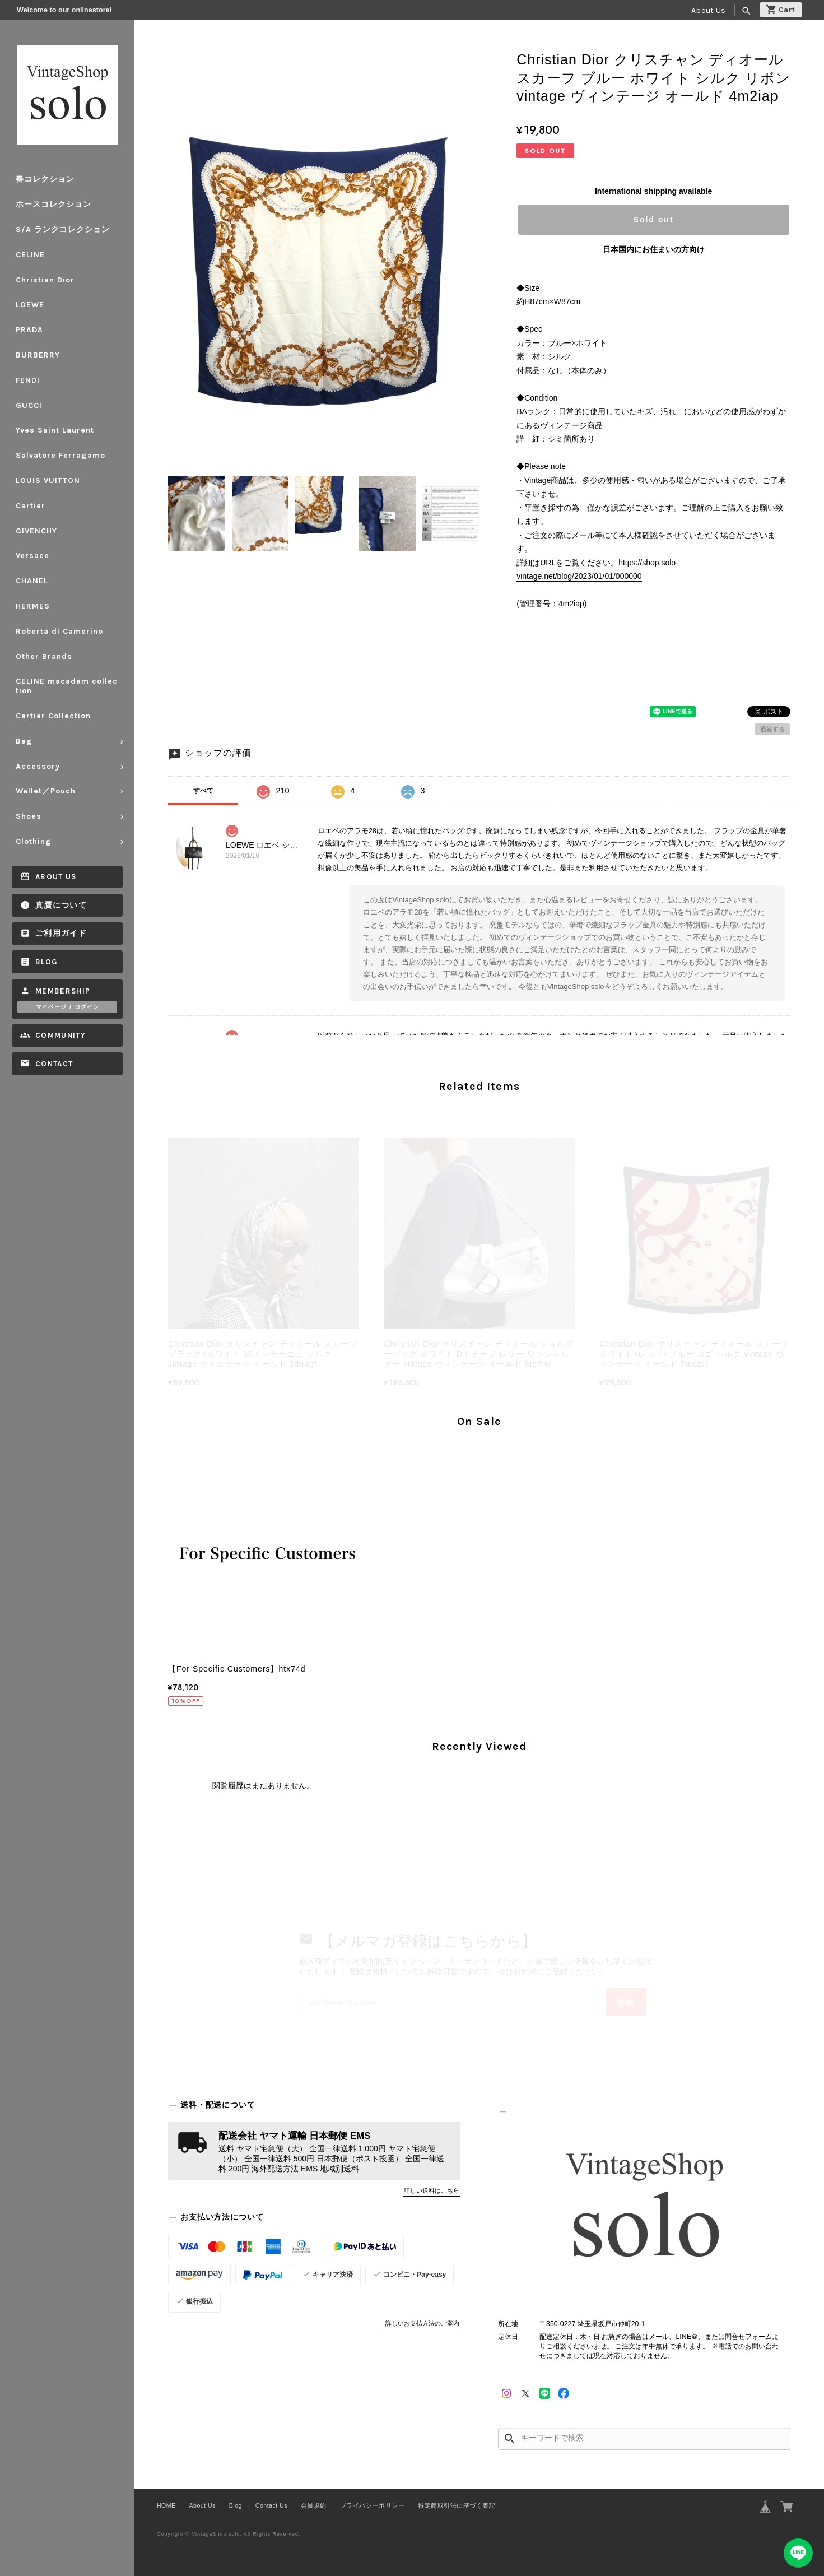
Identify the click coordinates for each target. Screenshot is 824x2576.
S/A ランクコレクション (63, 229)
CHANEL (32, 581)
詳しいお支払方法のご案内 (422, 2323)
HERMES (33, 606)
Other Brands (44, 656)
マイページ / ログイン (67, 1007)
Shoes (28, 816)
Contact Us (271, 2505)
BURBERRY (38, 355)
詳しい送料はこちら (431, 2190)
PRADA (29, 330)
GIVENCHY (36, 531)
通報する (772, 729)
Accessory (38, 766)
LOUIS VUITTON (48, 480)
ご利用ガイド (61, 933)
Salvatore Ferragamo (60, 455)
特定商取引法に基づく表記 (456, 2505)
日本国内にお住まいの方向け (654, 249)
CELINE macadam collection (67, 685)
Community (60, 1035)
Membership (63, 991)
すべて (203, 791)
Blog (46, 962)
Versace (32, 555)
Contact (54, 1064)
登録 (626, 2002)
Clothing (34, 841)
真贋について (61, 905)
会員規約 (314, 2505)
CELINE (30, 254)
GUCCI (29, 405)
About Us (708, 10)
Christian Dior (45, 280)
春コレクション (45, 179)
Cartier (30, 505)
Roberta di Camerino (59, 631)
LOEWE (30, 304)
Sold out (654, 219)
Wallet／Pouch (46, 791)
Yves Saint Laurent (55, 430)
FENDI (28, 380)
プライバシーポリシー (372, 2505)
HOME (166, 2505)
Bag (24, 741)
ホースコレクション (53, 204)
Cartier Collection (53, 716)
